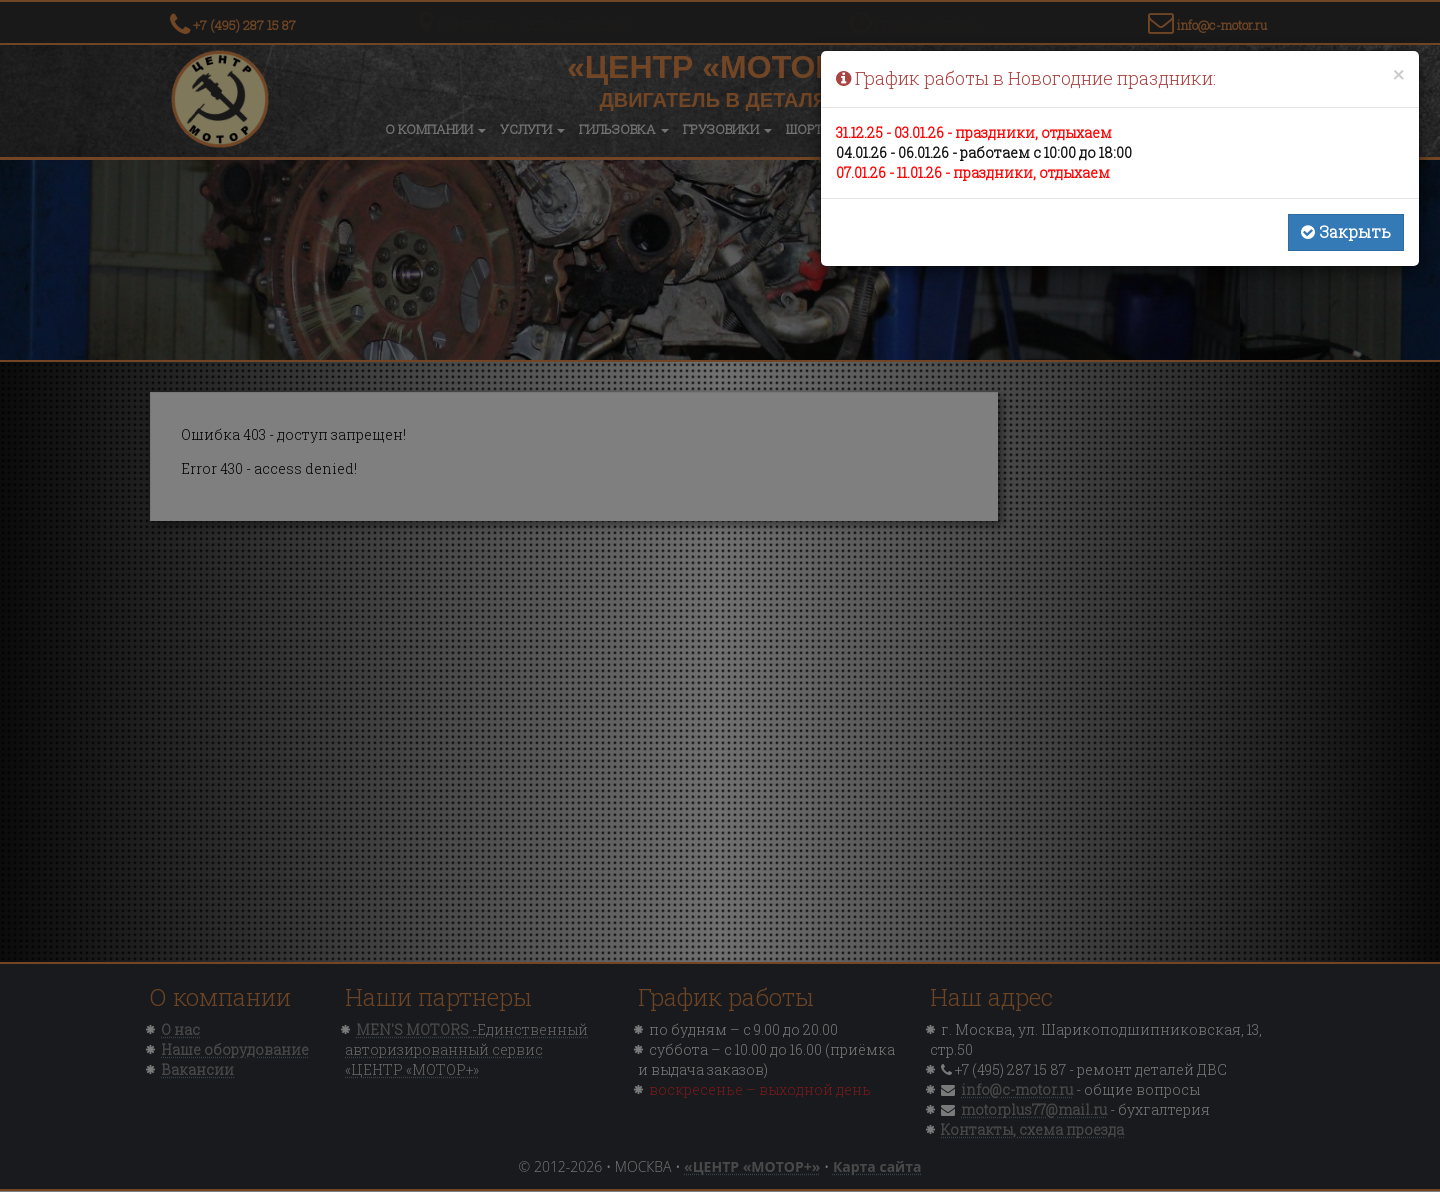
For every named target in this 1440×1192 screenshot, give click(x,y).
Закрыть (1346, 231)
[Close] (1398, 74)
